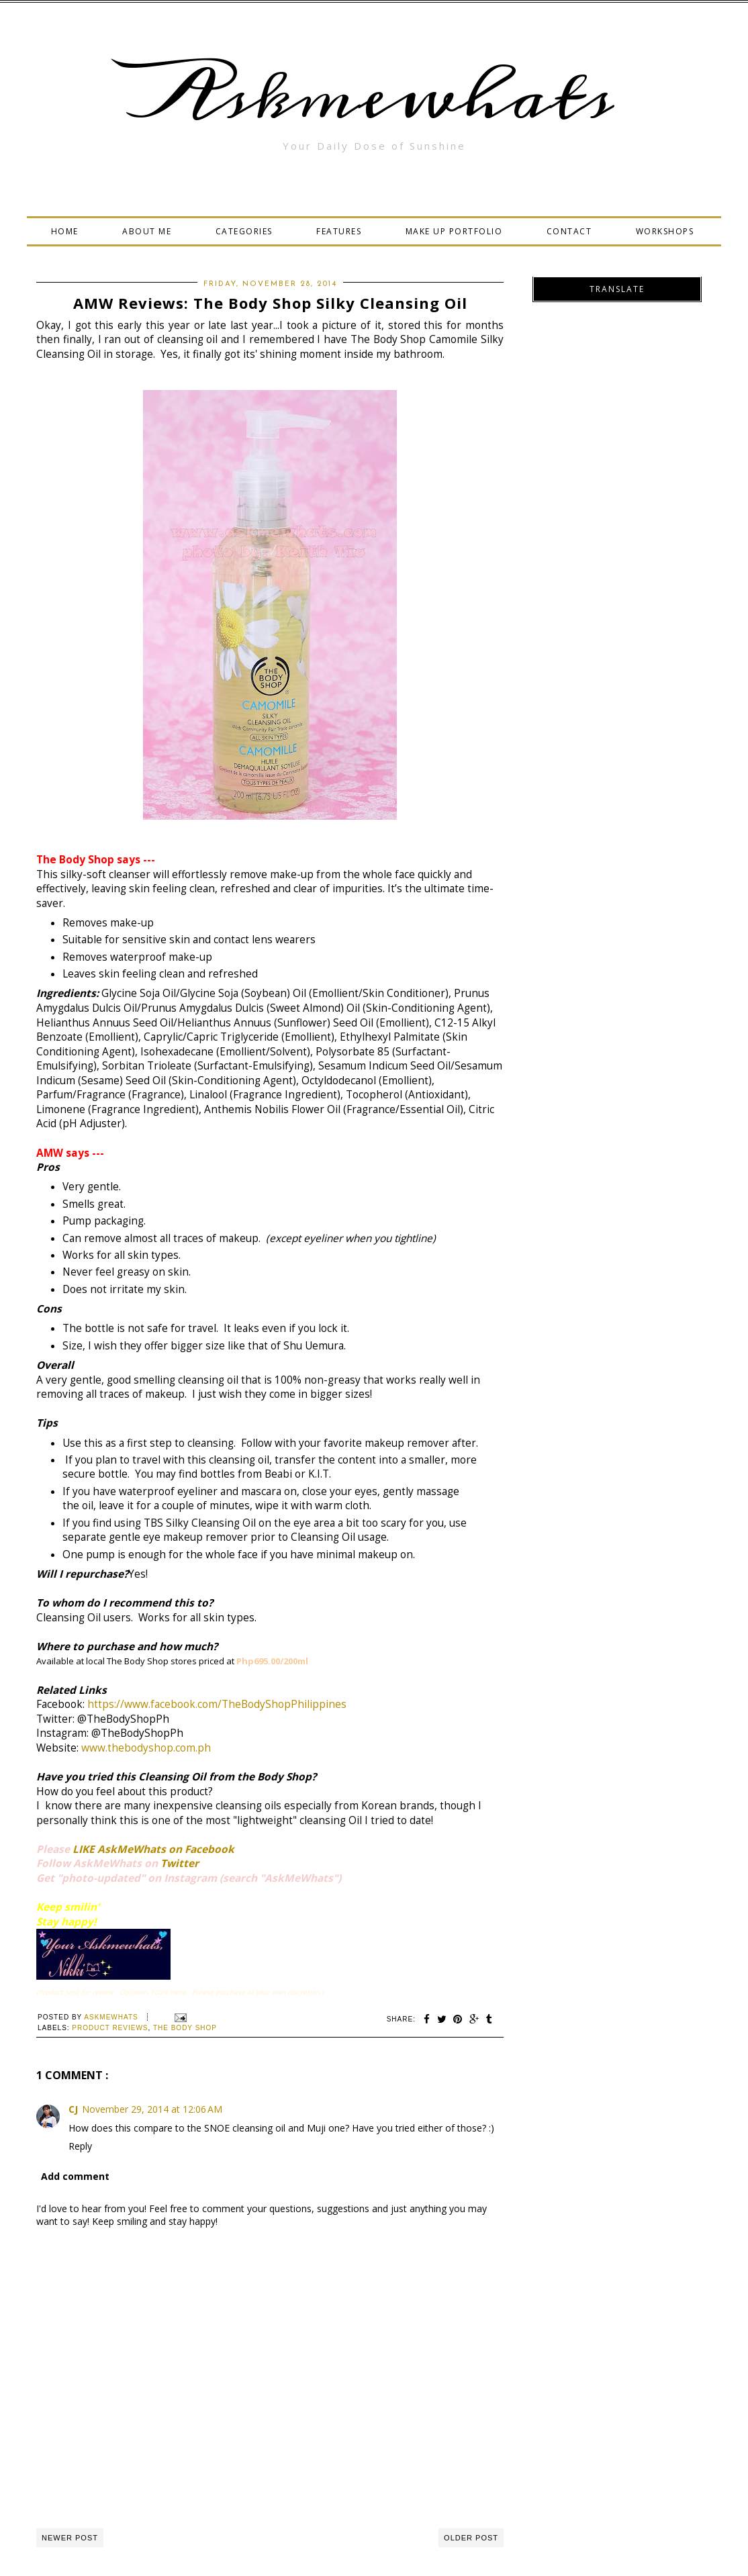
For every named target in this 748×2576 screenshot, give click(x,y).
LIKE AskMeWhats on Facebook (153, 1849)
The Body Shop (185, 2028)
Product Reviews (110, 2028)
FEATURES (338, 231)
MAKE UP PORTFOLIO (454, 231)
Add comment (75, 2176)
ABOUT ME (146, 231)
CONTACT (569, 231)
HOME (65, 231)
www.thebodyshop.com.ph (146, 1748)
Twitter (179, 1863)
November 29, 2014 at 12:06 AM (152, 2109)
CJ (73, 2109)
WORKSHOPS (665, 231)
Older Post (471, 2538)
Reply (80, 2146)
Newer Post (70, 2538)
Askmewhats (374, 96)
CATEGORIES (244, 231)
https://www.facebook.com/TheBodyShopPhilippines (216, 1704)
